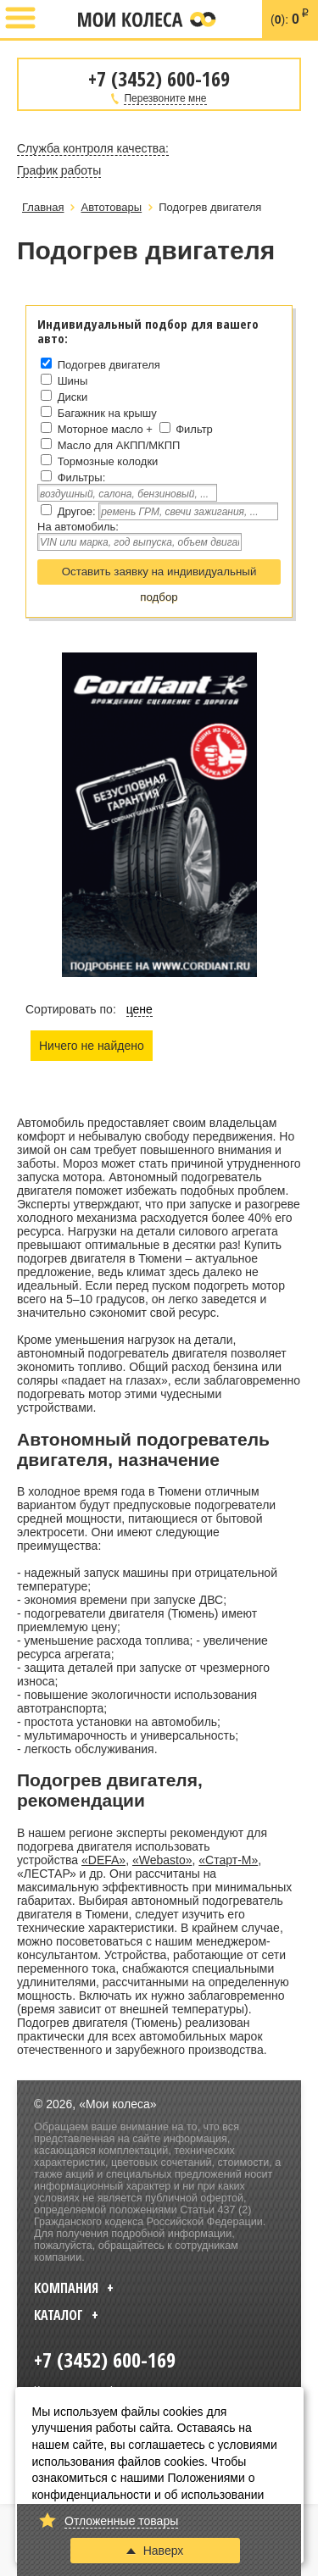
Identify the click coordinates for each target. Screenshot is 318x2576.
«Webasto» (162, 1860)
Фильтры (80, 477)
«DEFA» (103, 1860)
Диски (73, 397)
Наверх (155, 2550)
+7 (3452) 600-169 (57, 19)
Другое (75, 511)
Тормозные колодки (108, 461)
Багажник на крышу (107, 413)
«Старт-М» (228, 1860)
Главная (43, 207)
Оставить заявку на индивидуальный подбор (159, 575)
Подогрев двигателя (109, 364)
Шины (73, 381)
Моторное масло (100, 429)
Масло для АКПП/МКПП (119, 445)
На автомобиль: (78, 526)
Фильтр (194, 429)
